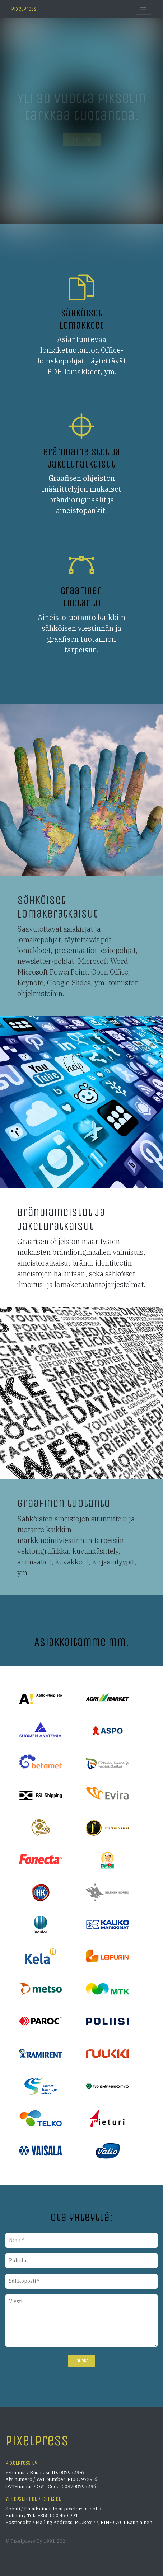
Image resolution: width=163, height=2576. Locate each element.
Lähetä (82, 2361)
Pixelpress (23, 8)
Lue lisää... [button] (81, 139)
